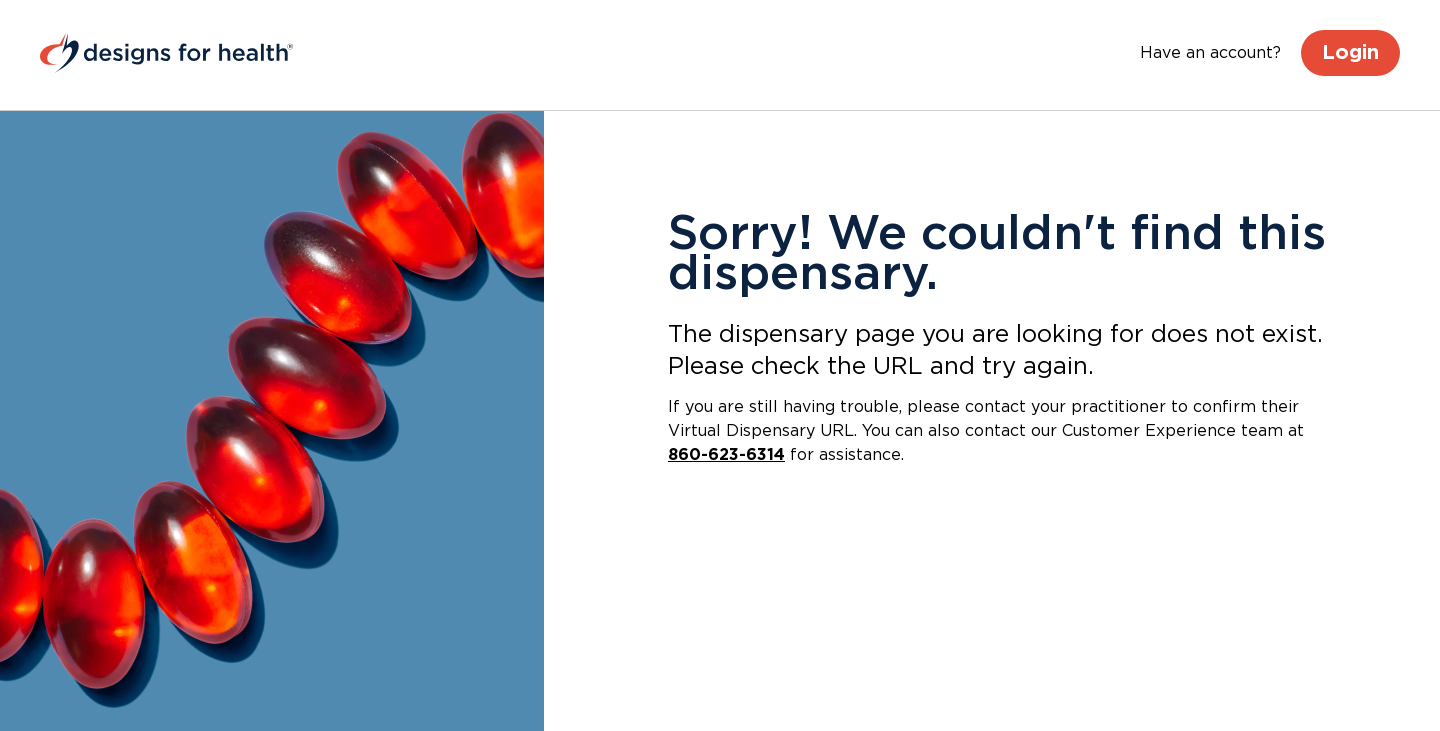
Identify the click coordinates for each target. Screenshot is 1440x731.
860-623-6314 (726, 455)
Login (1350, 53)
